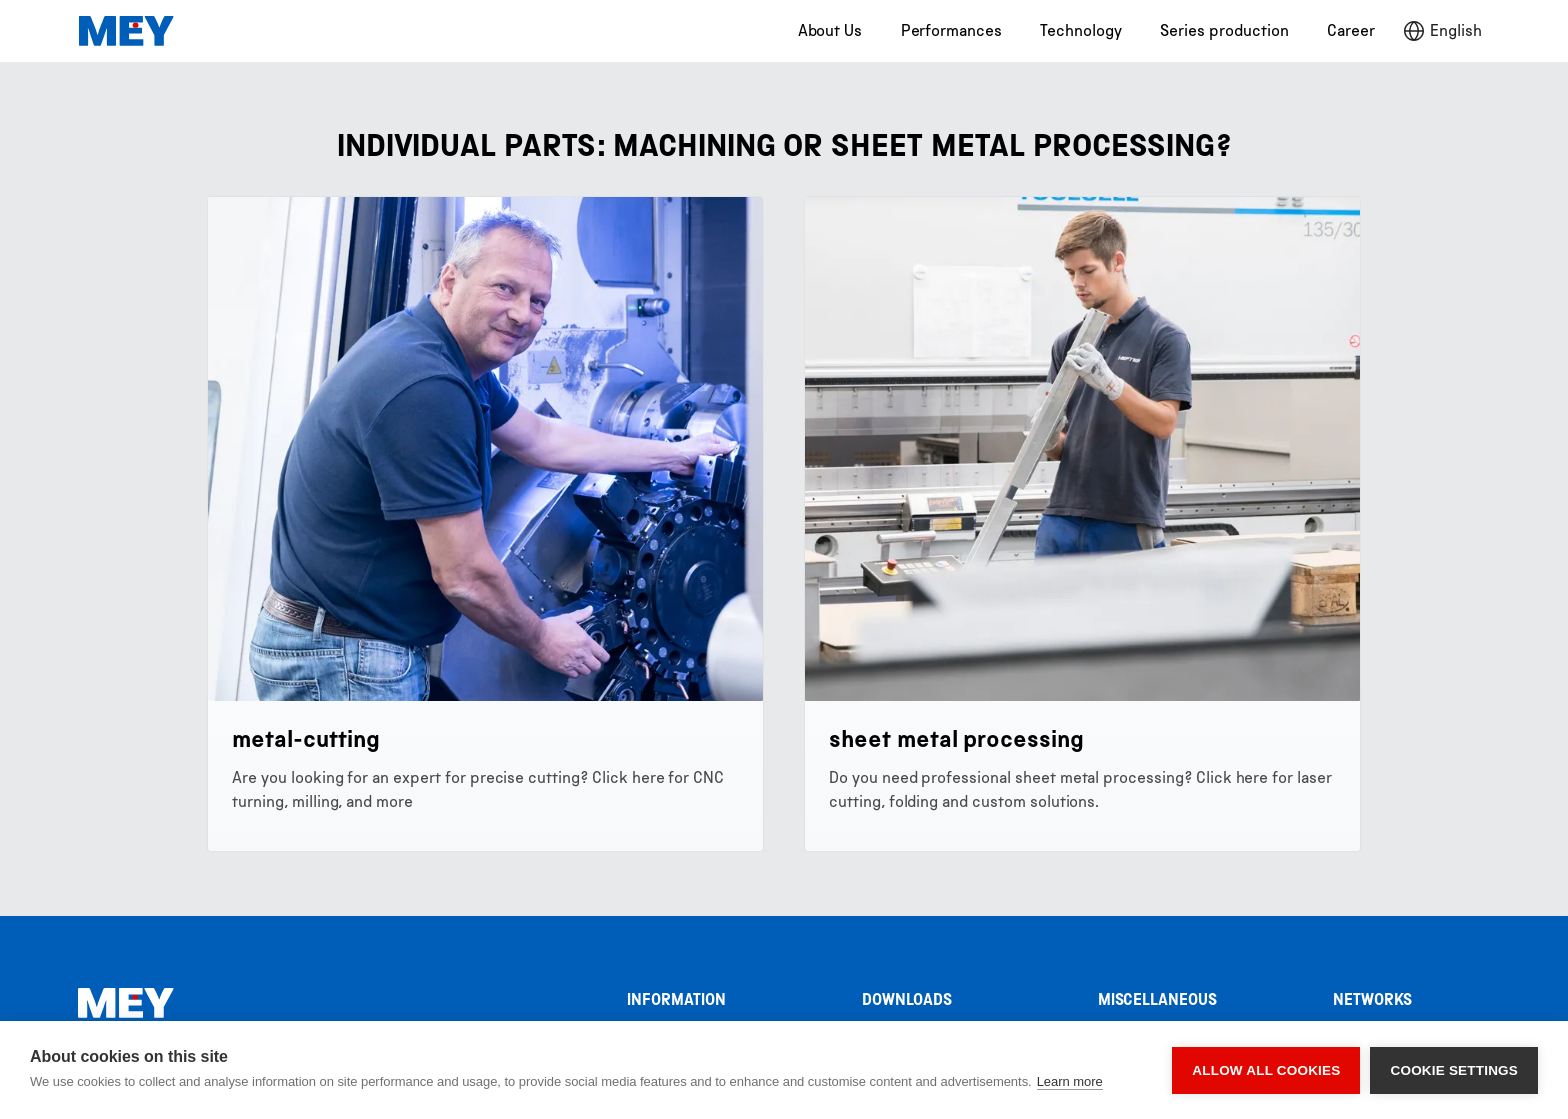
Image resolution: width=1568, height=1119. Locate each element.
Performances (951, 30)
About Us (830, 30)
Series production (1224, 30)
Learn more (1070, 1081)
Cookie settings (1454, 1070)
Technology (1081, 30)
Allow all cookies (1266, 1070)
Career (1351, 30)
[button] (1442, 31)
